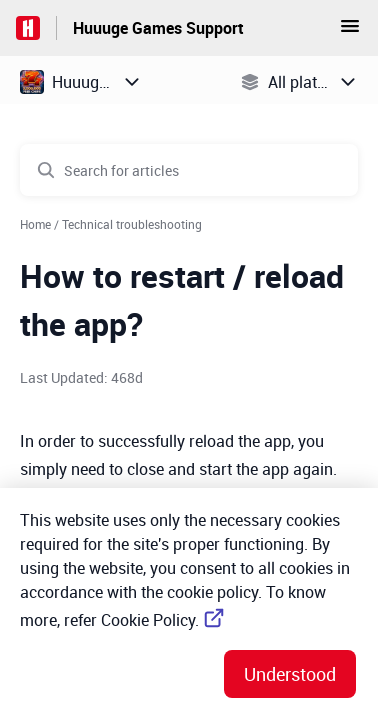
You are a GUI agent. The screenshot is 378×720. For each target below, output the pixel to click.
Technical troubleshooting (132, 224)
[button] (350, 32)
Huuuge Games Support (158, 28)
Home (35, 224)
